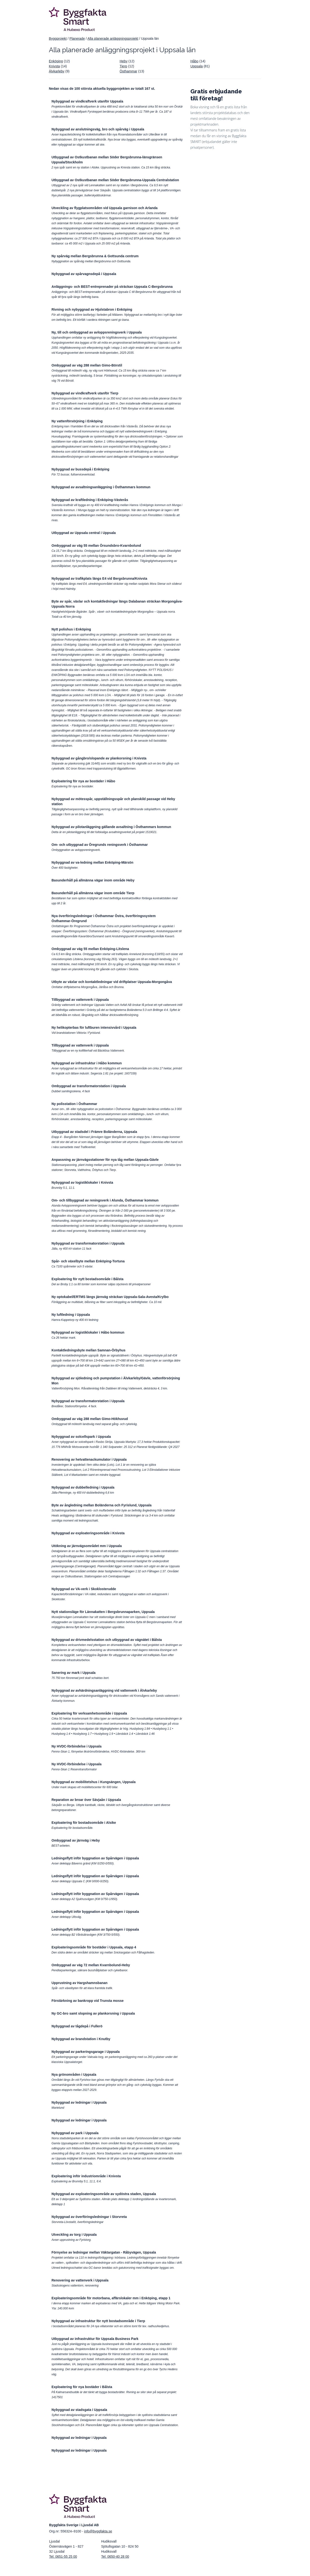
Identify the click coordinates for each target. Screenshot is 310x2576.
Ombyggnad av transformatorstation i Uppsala (89, 1086)
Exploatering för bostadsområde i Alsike (84, 1822)
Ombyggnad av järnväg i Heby (76, 1840)
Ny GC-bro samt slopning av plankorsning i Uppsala (93, 2013)
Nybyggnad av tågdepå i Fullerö (77, 2026)
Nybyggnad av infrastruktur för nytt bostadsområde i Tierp (98, 2321)
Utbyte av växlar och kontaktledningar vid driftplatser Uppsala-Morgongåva (112, 982)
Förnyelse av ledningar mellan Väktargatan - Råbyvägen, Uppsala (104, 2252)
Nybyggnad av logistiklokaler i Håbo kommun (88, 1332)
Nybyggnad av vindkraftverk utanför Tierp (85, 393)
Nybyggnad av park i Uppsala (75, 2133)
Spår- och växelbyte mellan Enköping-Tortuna (88, 1261)
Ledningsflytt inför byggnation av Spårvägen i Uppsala (95, 1858)
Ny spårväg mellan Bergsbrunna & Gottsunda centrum (95, 256)
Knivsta (54, 66)
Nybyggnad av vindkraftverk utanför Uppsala (87, 101)
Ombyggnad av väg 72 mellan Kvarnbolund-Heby (91, 1965)
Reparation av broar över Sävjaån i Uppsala (86, 1800)
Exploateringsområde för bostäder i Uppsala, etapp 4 (94, 1947)
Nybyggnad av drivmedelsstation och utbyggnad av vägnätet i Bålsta (107, 1640)
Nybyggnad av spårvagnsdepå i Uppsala (84, 274)
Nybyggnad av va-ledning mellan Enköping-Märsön (92, 862)
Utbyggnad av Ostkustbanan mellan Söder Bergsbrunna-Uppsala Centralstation (115, 180)
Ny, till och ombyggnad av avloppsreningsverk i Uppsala (97, 332)
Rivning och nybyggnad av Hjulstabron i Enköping (92, 309)
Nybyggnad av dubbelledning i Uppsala (83, 1487)
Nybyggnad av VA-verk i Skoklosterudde (84, 1589)
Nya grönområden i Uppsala (74, 2074)
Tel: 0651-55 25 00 (63, 2556)
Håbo (194, 61)
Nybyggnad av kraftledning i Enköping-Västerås (90, 500)
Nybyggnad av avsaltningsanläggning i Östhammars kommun (101, 487)
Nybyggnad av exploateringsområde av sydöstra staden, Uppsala (104, 2194)
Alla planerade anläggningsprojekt (112, 38)
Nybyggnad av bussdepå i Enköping (80, 469)
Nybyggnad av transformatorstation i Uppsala (88, 1243)
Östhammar (128, 71)
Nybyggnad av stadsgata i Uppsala (79, 2410)
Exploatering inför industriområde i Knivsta (86, 2176)
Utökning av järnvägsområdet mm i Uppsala (87, 1546)
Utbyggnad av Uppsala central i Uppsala (84, 533)
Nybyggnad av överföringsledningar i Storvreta (89, 2217)
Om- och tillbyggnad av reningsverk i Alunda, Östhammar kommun (105, 1200)
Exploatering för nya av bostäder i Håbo (83, 781)
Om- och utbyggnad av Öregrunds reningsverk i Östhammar (100, 845)
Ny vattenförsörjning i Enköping (77, 421)
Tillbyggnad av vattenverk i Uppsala (80, 1000)
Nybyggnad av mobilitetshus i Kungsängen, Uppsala (94, 1782)
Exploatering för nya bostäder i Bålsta (82, 2387)
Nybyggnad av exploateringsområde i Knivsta (88, 1533)
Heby (124, 61)
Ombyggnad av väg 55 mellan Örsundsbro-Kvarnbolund (96, 545)
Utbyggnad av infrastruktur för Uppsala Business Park (95, 2339)
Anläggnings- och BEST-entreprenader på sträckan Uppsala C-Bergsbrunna (112, 287)
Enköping (56, 61)
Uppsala (196, 66)
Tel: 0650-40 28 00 (115, 2556)
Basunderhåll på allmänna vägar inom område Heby (93, 880)
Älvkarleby (57, 71)
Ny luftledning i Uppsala (71, 1315)
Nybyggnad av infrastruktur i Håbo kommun (87, 1063)
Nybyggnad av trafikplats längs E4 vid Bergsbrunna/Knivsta (99, 578)
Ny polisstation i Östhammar (74, 1104)
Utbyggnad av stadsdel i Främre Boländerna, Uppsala (94, 1132)
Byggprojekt (58, 38)
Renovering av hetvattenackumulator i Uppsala (89, 1459)
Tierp (123, 66)
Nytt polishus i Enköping (71, 629)
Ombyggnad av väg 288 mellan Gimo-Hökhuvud (90, 1419)
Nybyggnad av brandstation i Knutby (81, 2039)
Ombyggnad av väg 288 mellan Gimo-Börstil (87, 365)
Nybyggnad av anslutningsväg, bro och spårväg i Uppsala (98, 129)
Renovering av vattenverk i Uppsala (80, 2280)
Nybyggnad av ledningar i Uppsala (79, 2102)
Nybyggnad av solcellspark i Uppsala (81, 1437)
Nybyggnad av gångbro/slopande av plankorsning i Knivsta (99, 758)
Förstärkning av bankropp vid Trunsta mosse (88, 2001)
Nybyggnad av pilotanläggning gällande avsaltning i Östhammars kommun (111, 827)
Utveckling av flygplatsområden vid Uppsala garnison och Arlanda (105, 208)
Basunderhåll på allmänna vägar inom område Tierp (93, 893)
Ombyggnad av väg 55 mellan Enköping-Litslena (90, 949)
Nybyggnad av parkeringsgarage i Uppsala (86, 2052)
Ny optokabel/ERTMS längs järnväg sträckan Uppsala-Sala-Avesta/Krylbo (110, 1297)
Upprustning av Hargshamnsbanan (80, 1983)
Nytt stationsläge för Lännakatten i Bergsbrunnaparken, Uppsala (103, 1612)
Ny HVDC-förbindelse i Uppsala (77, 1746)
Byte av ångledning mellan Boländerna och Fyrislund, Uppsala (101, 1505)
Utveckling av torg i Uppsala (74, 2234)
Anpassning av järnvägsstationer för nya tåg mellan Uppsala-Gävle (105, 1160)
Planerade (77, 38)
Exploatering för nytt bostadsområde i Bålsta (87, 1279)
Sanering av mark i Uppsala (74, 1673)
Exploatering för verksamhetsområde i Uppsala (89, 1713)
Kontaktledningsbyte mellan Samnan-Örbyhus (88, 1350)
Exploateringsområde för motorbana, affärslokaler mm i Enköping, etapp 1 (111, 2298)
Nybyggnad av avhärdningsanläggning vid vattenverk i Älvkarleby (104, 1690)
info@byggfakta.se (98, 2531)
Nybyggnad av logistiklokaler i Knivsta (82, 1182)
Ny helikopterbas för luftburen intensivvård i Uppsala (94, 1027)
